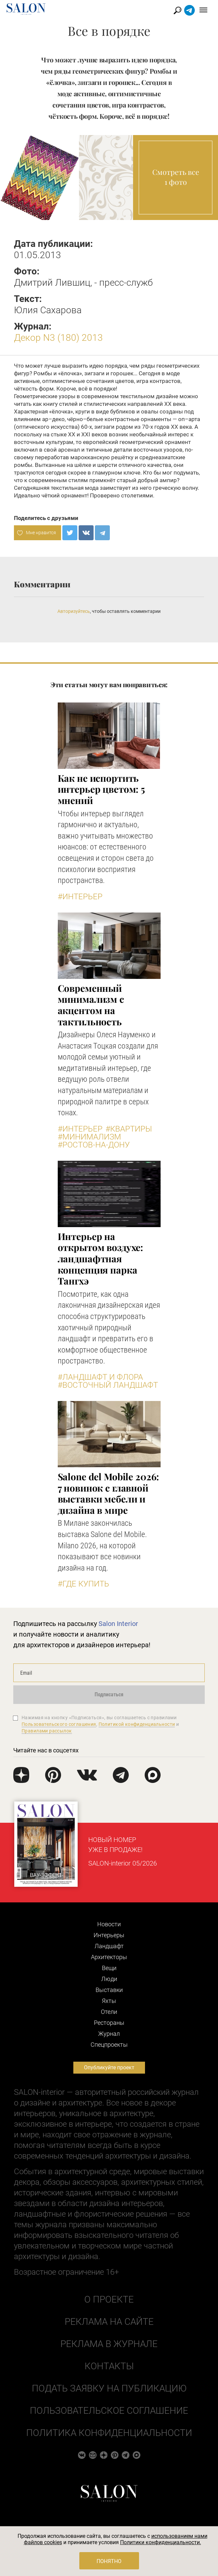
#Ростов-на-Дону (94, 1145)
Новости (109, 1924)
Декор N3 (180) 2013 (58, 337)
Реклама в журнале (109, 2343)
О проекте (109, 2299)
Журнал (109, 2033)
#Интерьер (80, 897)
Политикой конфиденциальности (137, 1724)
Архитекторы (109, 1956)
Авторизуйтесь (73, 611)
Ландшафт (109, 1946)
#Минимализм (89, 1137)
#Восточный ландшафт (108, 1385)
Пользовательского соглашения (59, 1724)
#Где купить (83, 1584)
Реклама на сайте (109, 2321)
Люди (109, 1978)
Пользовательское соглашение (109, 2410)
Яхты (109, 2000)
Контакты (109, 2366)
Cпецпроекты (109, 2044)
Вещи (109, 1967)
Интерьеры (109, 1935)
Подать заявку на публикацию (109, 2388)
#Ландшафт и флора (100, 1377)
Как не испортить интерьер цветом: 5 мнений (101, 789)
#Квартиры (129, 1129)
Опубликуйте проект (109, 2067)
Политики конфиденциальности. (160, 2542)
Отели (109, 2011)
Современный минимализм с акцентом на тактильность (91, 1005)
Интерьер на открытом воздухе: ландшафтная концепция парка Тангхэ (100, 1258)
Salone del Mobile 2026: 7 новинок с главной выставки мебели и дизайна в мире (108, 1493)
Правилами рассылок (47, 1730)
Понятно (109, 2561)
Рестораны (109, 2022)
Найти (178, 10)
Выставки (109, 1989)
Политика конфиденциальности (109, 2432)
